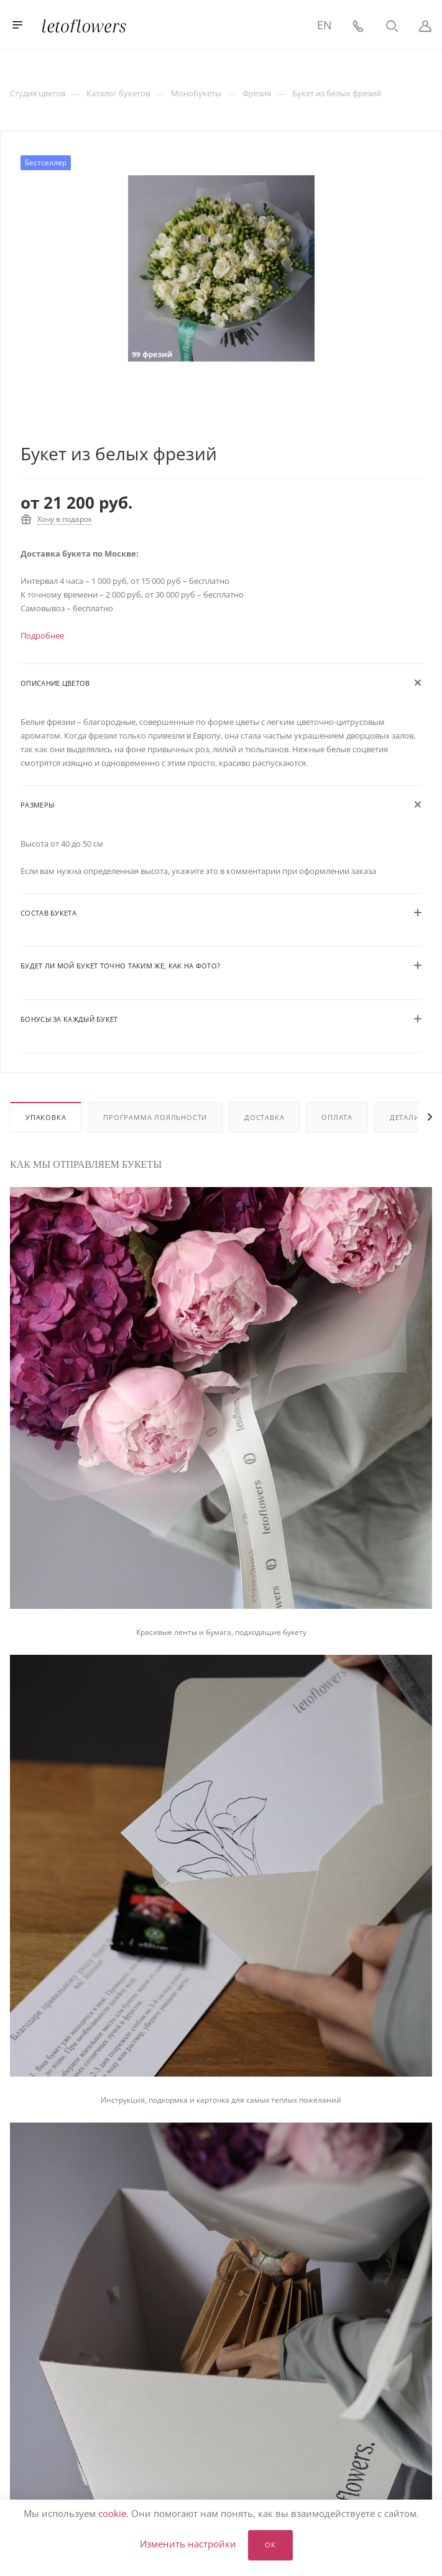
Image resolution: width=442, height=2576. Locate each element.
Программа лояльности (155, 1117)
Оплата (336, 1117)
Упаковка (45, 1117)
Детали (405, 1117)
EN (324, 24)
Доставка (264, 1117)
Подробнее (42, 635)
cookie (112, 2513)
